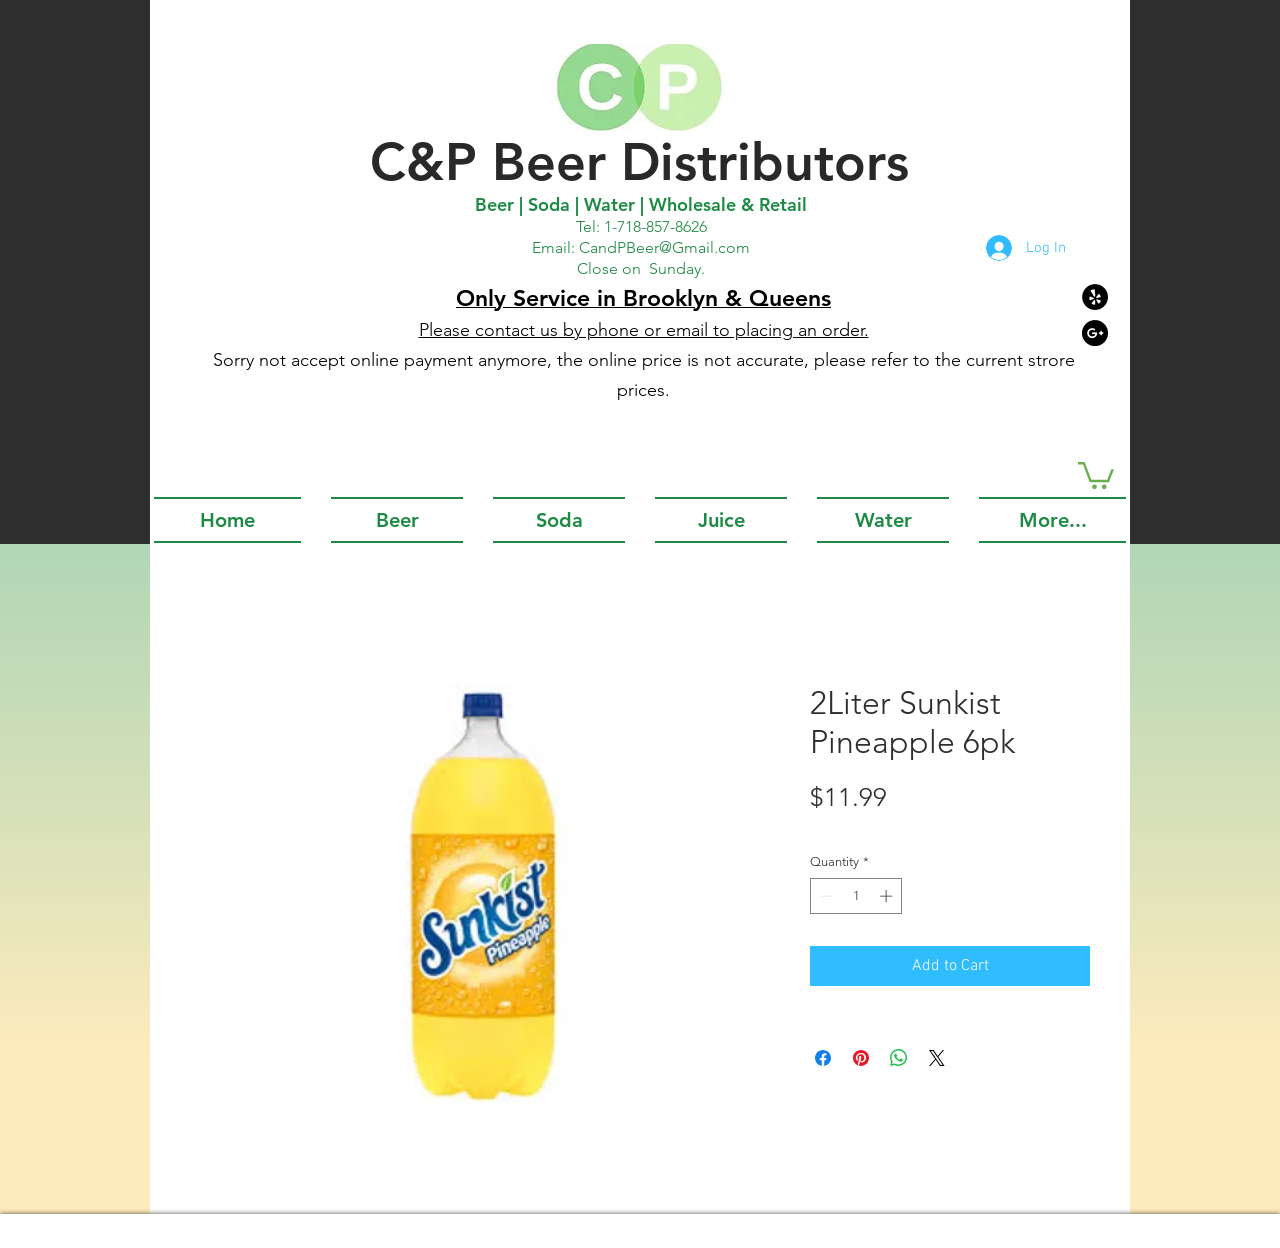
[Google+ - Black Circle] (1095, 333)
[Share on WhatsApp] (899, 1058)
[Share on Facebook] (823, 1058)
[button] (1096, 474)
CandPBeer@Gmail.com (664, 247)
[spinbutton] (856, 896)
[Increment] (888, 896)
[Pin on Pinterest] (861, 1058)
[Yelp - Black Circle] (1095, 297)
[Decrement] (825, 896)
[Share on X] (937, 1058)
